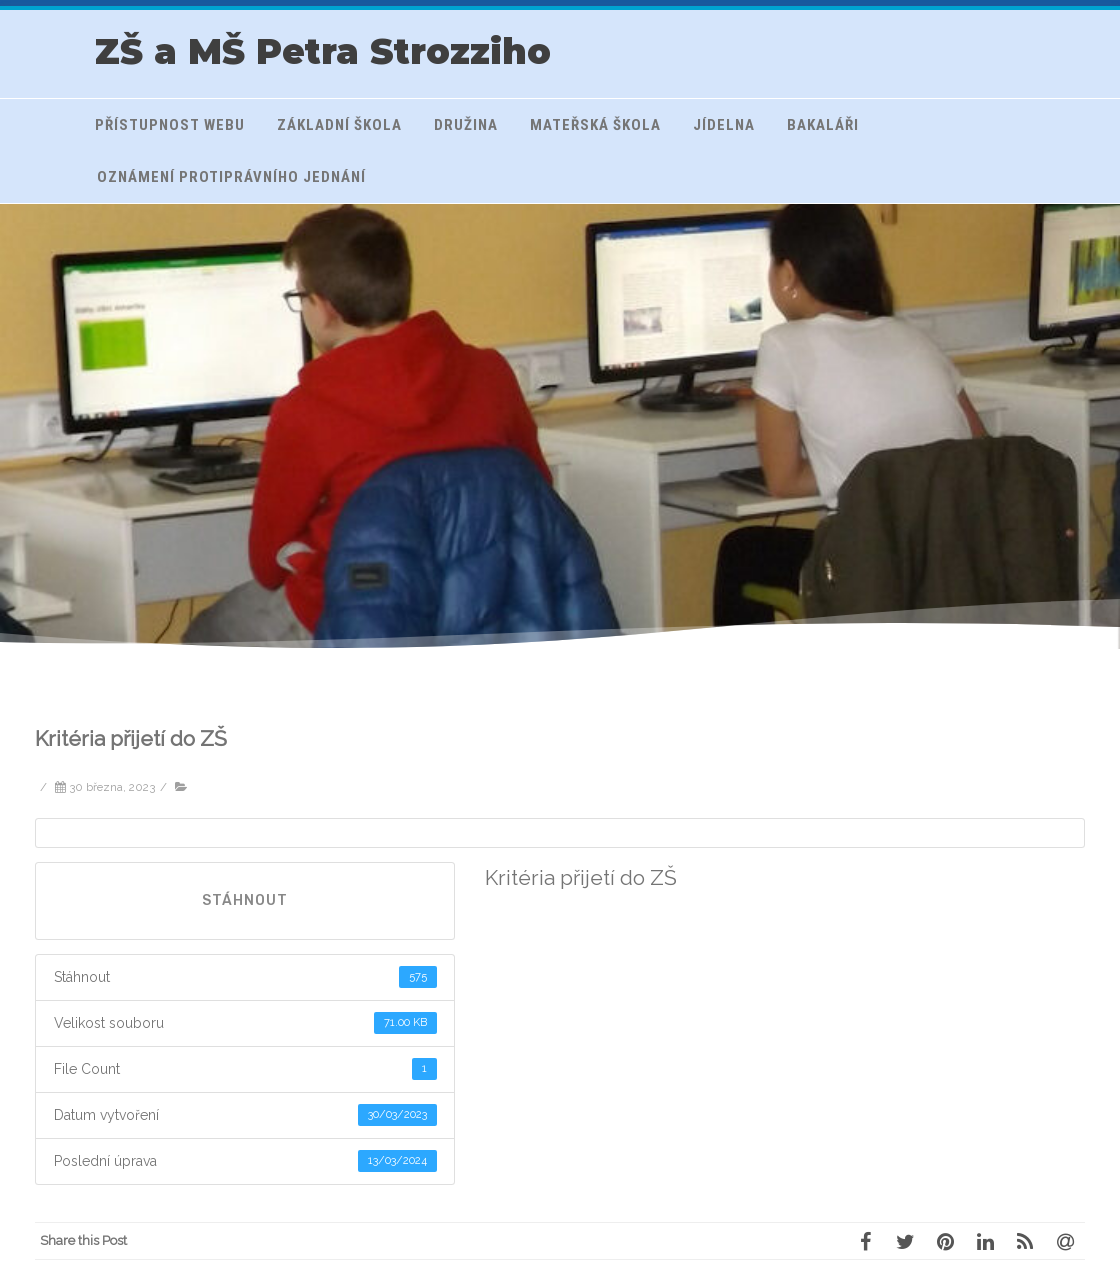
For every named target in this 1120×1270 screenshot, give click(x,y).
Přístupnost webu (170, 125)
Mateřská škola (595, 125)
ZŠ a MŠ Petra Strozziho (323, 51)
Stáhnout (245, 900)
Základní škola (339, 125)
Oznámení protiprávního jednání (231, 177)
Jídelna (724, 125)
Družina (466, 125)
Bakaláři (823, 125)
